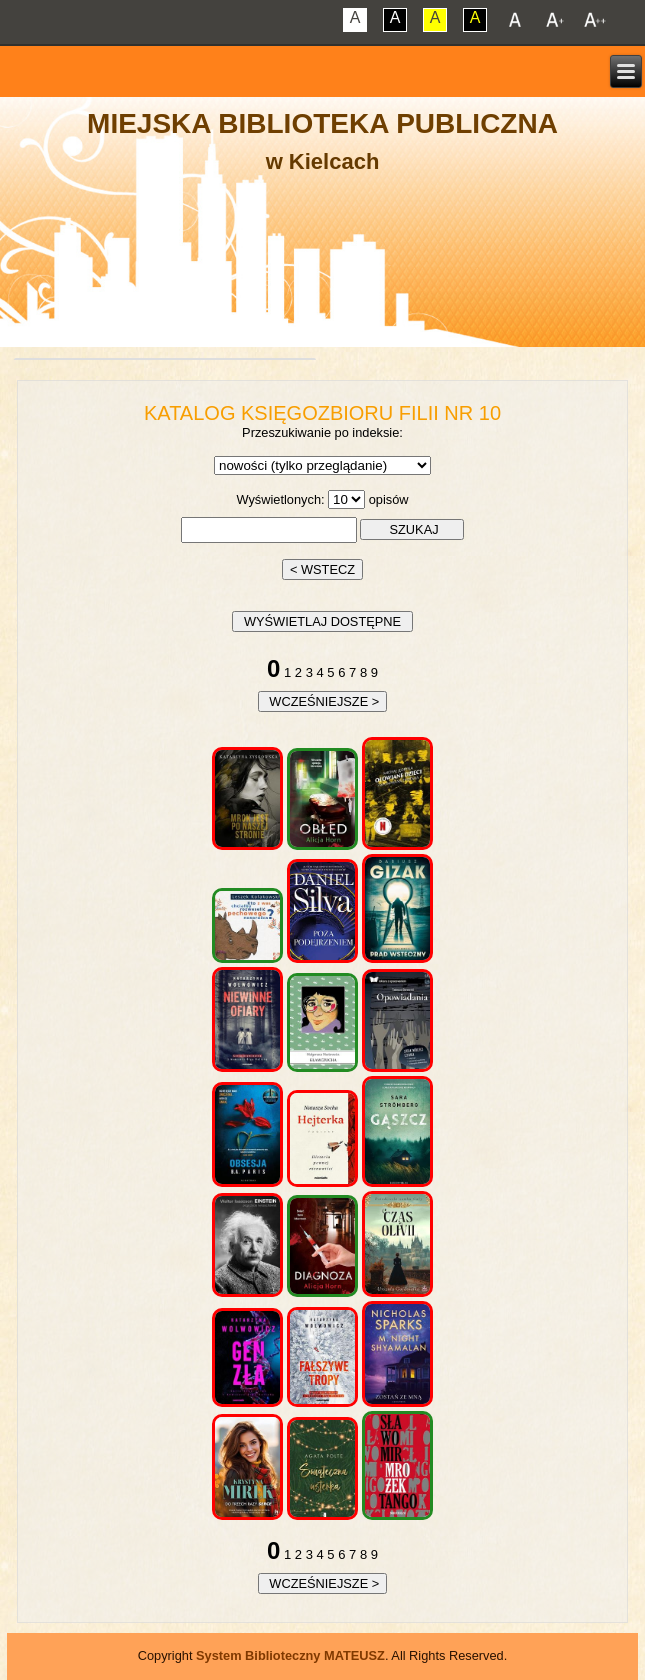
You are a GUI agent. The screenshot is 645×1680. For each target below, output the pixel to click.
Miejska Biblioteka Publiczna (322, 123)
